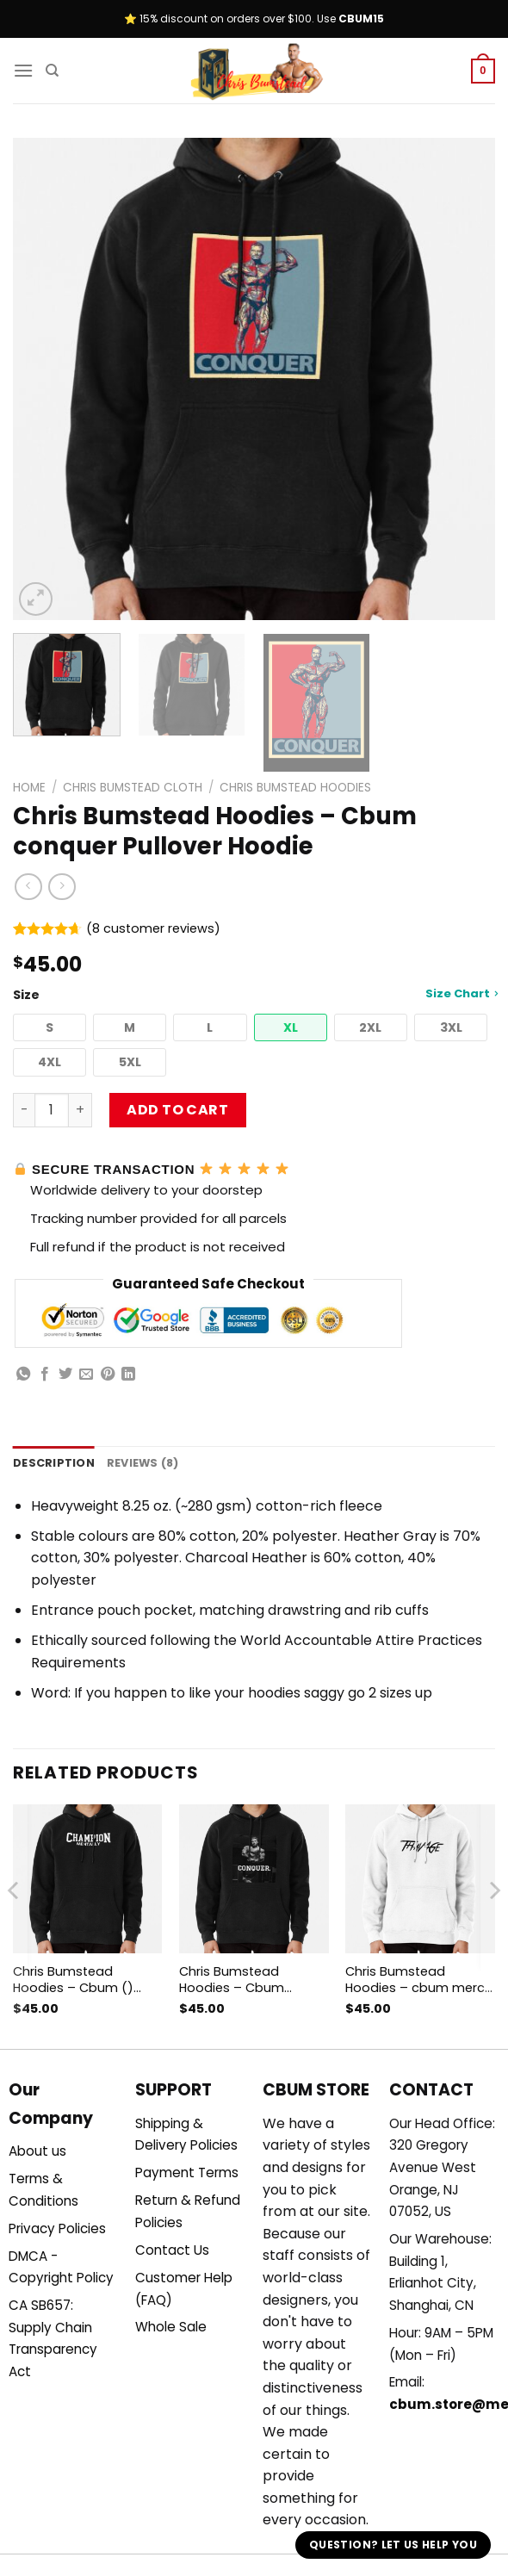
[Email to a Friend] (86, 1374)
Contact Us (172, 2250)
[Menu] (23, 70)
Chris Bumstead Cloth (132, 787)
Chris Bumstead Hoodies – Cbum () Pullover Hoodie (73, 1980)
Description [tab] (54, 1463)
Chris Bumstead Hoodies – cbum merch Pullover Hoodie (419, 1980)
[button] (49, 1028)
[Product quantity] (51, 1110)
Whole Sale (171, 2327)
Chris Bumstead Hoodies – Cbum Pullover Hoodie (231, 1980)
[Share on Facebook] (45, 1374)
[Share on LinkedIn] (128, 1374)
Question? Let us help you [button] (393, 2544)
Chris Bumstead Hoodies (295, 787)
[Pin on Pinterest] (108, 1374)
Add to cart (177, 1110)
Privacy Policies (57, 2228)
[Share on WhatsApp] (23, 1374)
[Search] (52, 70)
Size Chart (461, 993)
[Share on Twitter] (65, 1374)
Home (29, 787)
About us (37, 2151)
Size (254, 994)
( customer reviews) (153, 928)
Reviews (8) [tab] (143, 1463)
